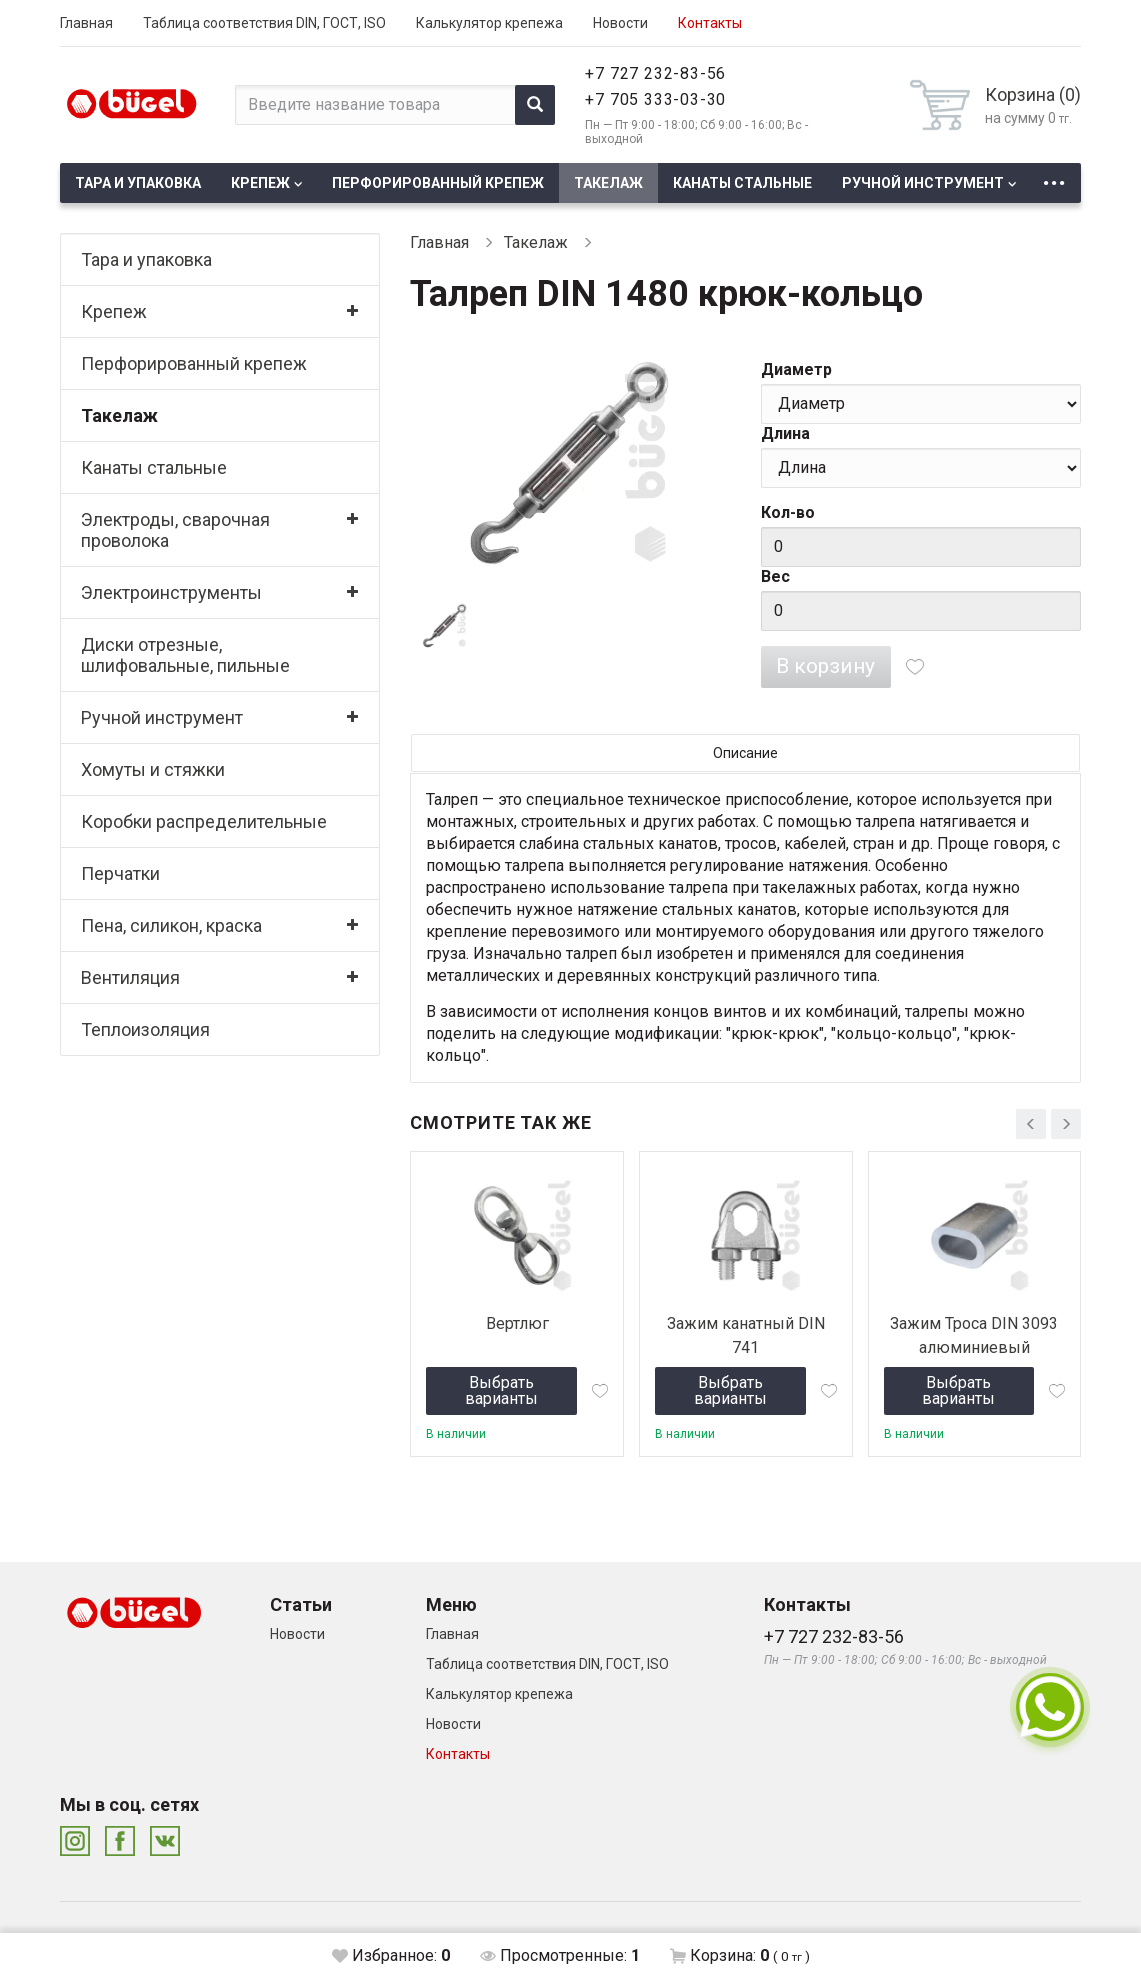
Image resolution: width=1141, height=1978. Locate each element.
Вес (775, 576)
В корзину (825, 666)
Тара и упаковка (138, 183)
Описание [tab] (745, 753)
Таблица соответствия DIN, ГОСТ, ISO (264, 23)
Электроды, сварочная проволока (175, 530)
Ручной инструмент (923, 183)
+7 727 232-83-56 (655, 73)
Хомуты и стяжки (153, 769)
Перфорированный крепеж (438, 183)
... (1054, 177)
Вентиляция (130, 977)
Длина (785, 433)
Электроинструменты (171, 592)
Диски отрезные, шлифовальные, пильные (185, 655)
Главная (86, 23)
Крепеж (260, 183)
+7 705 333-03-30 (655, 99)
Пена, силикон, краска (171, 925)
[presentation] (1031, 1124)
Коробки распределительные (204, 821)
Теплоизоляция (145, 1029)
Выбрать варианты (501, 1390)
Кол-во (788, 512)
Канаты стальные (742, 183)
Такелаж (608, 183)
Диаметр (796, 369)
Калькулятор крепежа (489, 23)
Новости (620, 23)
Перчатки (120, 873)
